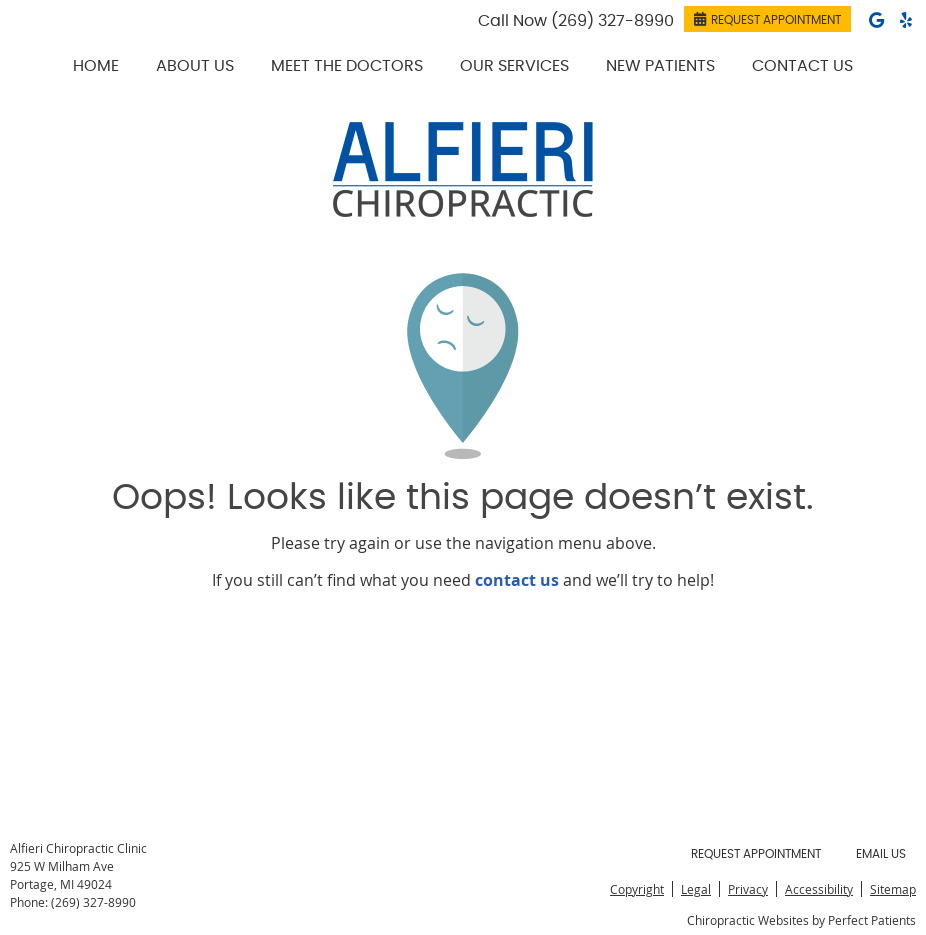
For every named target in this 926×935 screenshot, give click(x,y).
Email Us (881, 854)
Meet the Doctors (347, 66)
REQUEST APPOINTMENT (767, 19)
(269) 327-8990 (612, 21)
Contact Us (802, 66)
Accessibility (819, 889)
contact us (517, 580)
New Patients (660, 66)
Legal (696, 889)
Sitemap (893, 889)
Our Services (514, 66)
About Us (195, 66)
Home (96, 66)
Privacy (748, 889)
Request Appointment (756, 854)
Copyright (637, 889)
